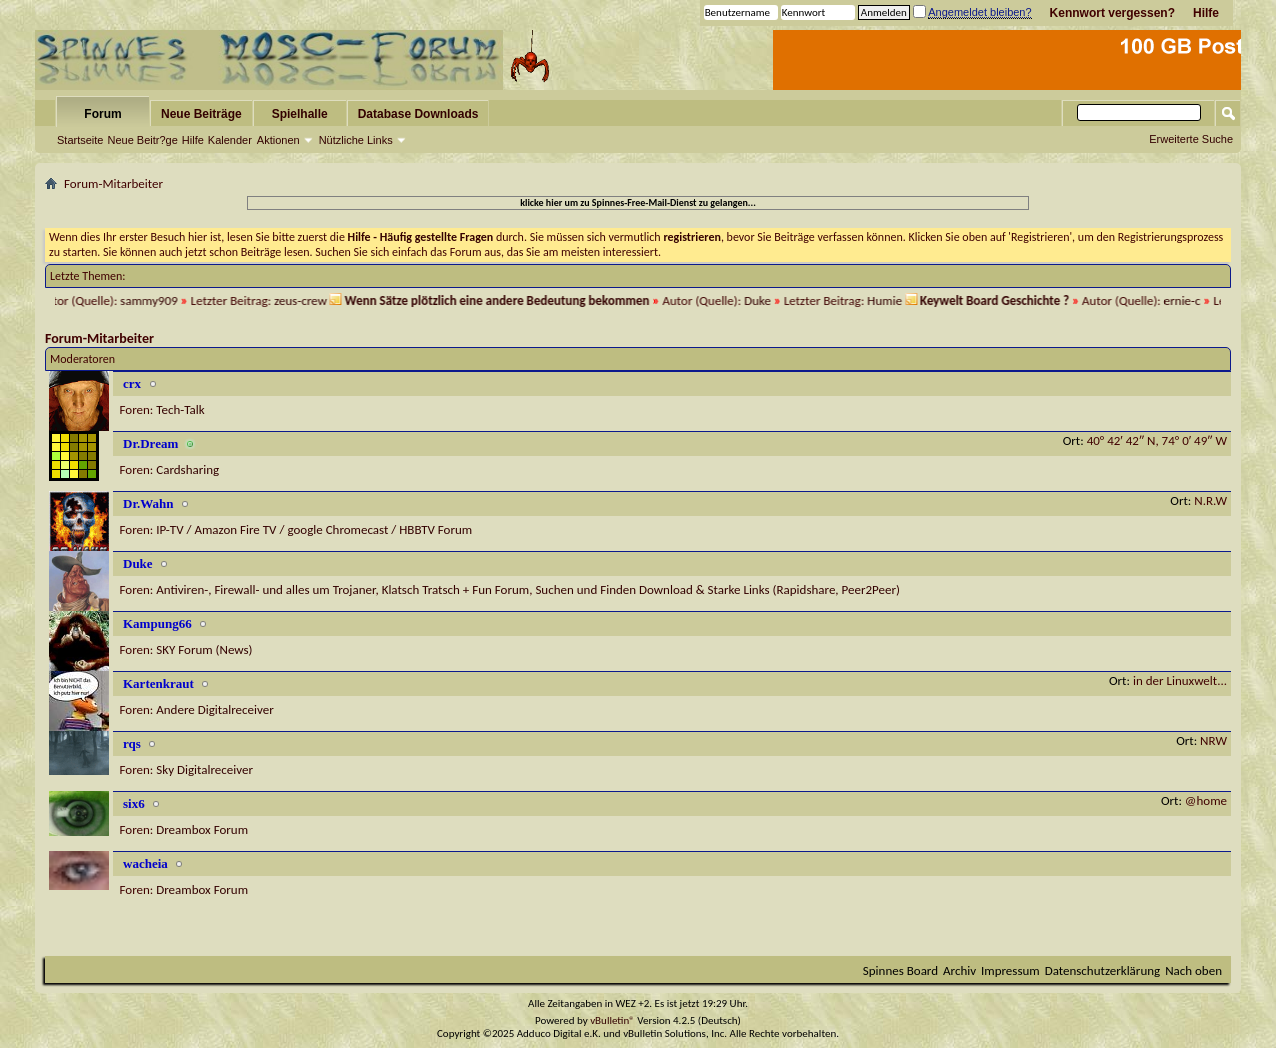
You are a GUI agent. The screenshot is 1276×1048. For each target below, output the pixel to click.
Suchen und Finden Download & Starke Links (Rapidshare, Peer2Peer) (717, 589)
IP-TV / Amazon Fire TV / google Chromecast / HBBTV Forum (314, 529)
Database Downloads (418, 114)
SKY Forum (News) (204, 649)
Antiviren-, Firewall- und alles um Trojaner (265, 589)
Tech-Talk (180, 409)
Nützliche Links (356, 140)
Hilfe (1206, 13)
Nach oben (1193, 970)
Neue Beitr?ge (142, 140)
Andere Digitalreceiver (214, 709)
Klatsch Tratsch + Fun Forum (456, 589)
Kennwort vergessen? (1112, 13)
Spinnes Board (900, 970)
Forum (102, 114)
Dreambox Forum (202, 829)
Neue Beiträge (201, 114)
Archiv (959, 970)
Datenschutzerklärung (1103, 970)
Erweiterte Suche (1191, 139)
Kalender (230, 140)
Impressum (1010, 970)
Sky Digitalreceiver (204, 769)
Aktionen (278, 140)
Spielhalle (300, 114)
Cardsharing (187, 469)
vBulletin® (612, 1020)
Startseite (80, 140)
